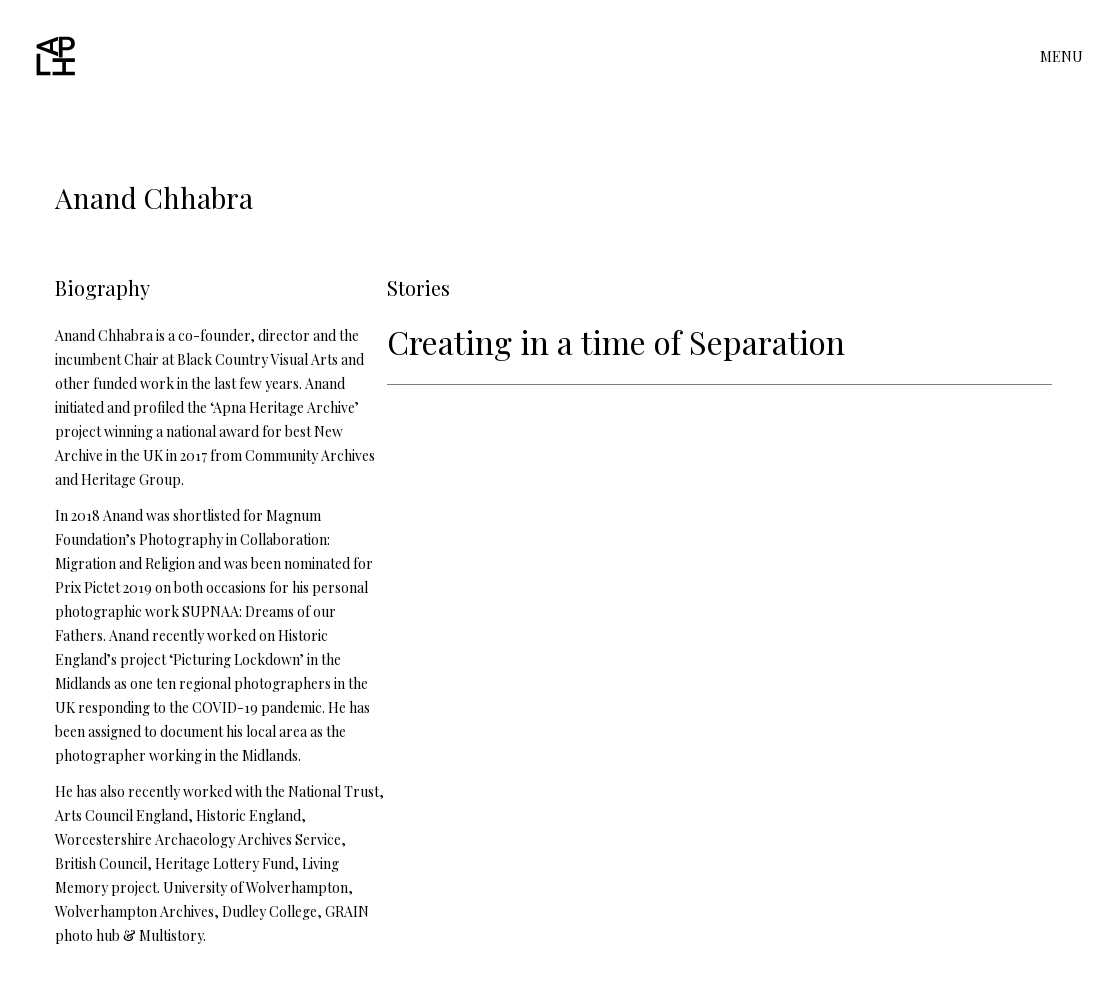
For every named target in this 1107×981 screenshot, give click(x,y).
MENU (1061, 57)
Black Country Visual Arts (256, 359)
